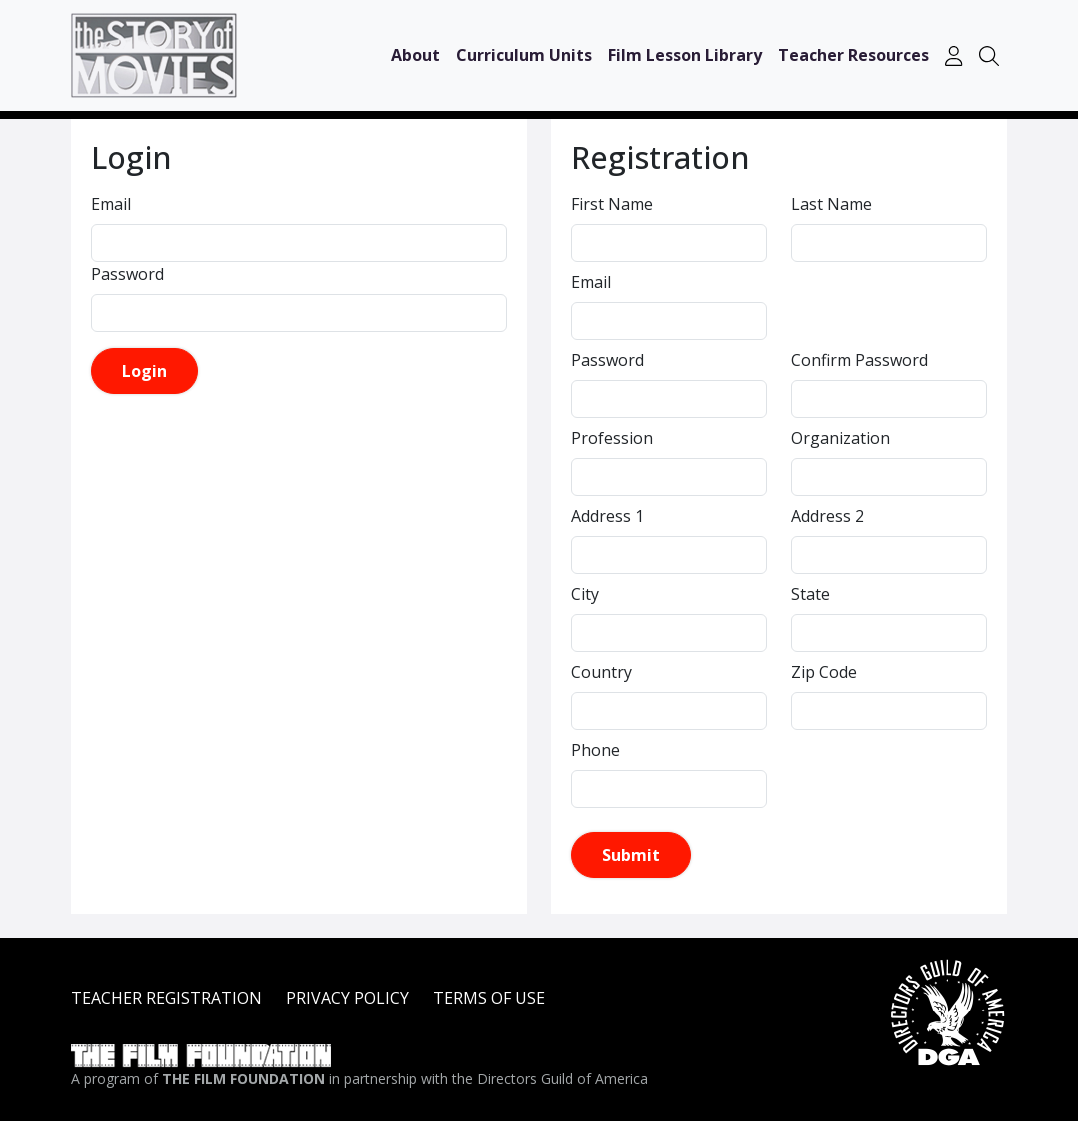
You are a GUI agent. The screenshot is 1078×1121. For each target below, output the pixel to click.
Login (144, 371)
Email (111, 204)
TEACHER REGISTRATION (166, 998)
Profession (612, 438)
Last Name (831, 204)
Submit (631, 855)
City (585, 594)
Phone (595, 750)
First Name (612, 204)
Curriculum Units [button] (524, 55)
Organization (840, 438)
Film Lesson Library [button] (685, 55)
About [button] (415, 55)
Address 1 (607, 516)
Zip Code (824, 672)
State (810, 594)
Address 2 (827, 516)
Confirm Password (859, 360)
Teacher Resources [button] (853, 55)
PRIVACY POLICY (347, 998)
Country (601, 672)
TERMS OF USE (489, 998)
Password (127, 274)
